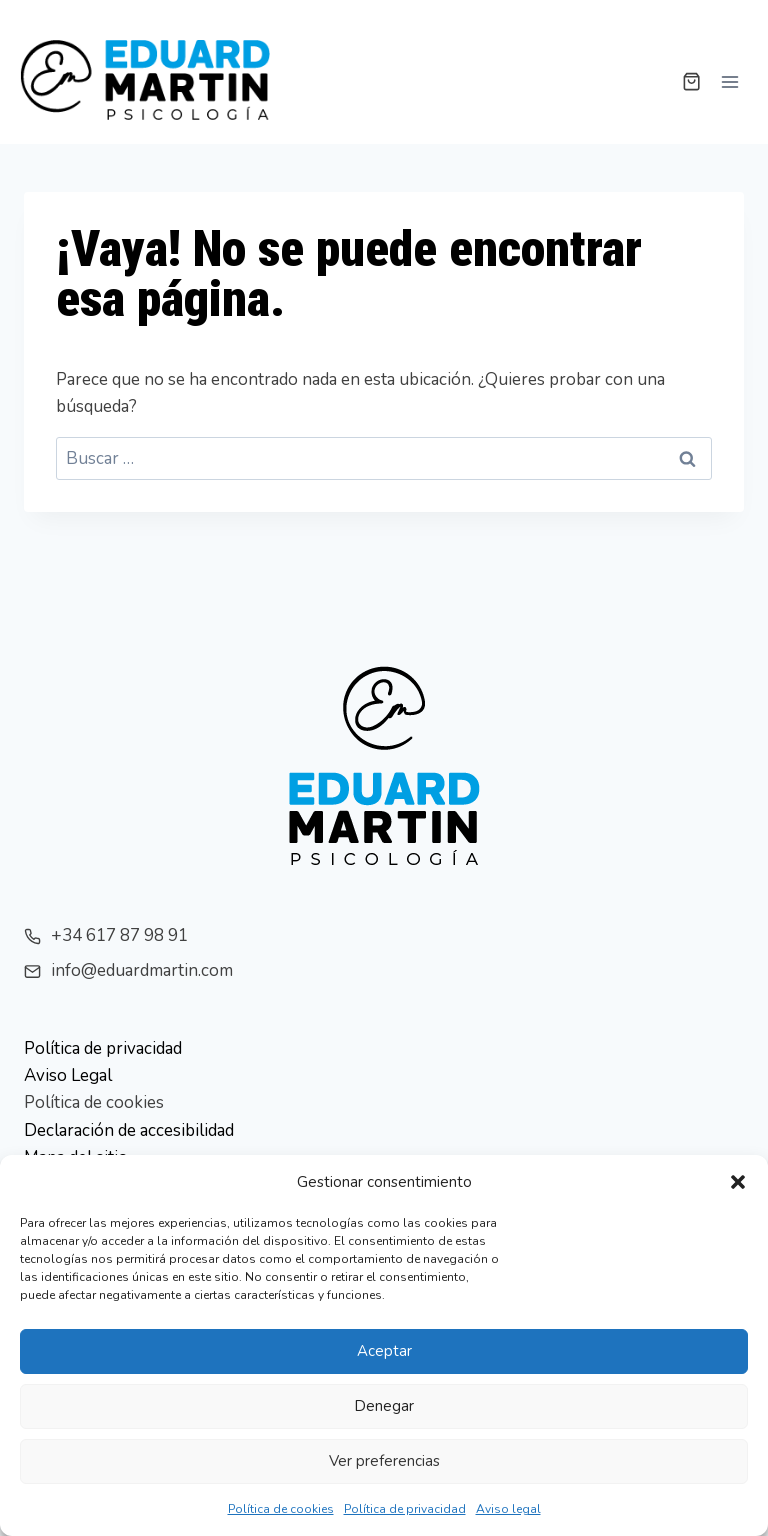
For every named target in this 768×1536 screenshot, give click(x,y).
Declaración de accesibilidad (129, 1130)
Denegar (384, 1406)
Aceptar (384, 1351)
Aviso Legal (68, 1075)
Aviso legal (508, 1509)
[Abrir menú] (729, 81)
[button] (738, 1182)
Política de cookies (281, 1509)
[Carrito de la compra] (691, 81)
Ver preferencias (384, 1461)
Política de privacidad (405, 1509)
